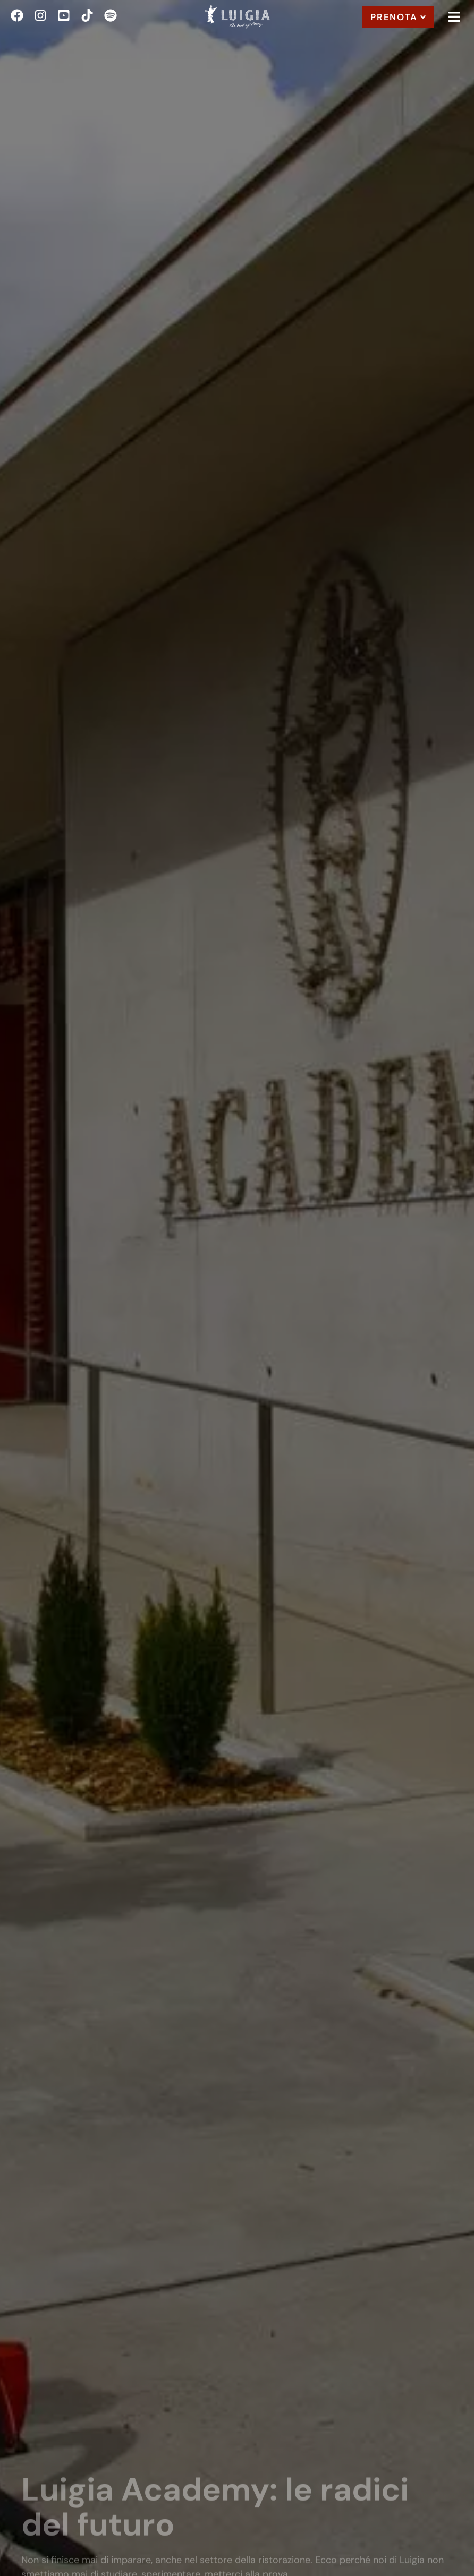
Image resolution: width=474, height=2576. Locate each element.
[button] (454, 17)
